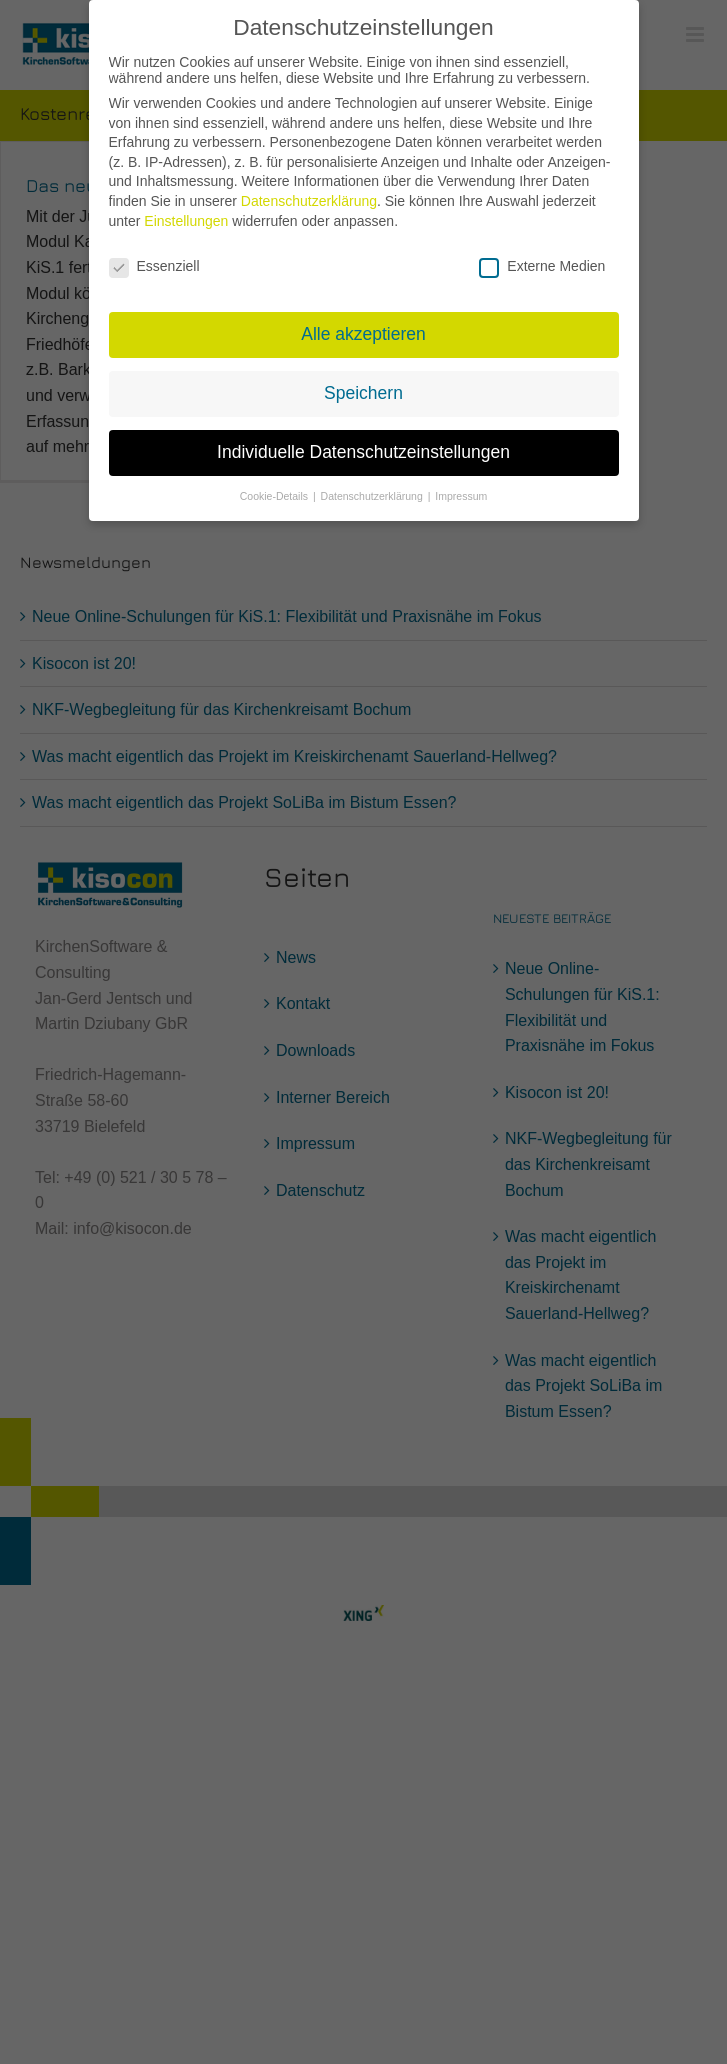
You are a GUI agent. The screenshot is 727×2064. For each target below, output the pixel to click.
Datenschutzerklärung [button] (373, 485)
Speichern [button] (363, 383)
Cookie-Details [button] (275, 485)
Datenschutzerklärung (309, 191)
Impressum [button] (461, 485)
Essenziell (154, 255)
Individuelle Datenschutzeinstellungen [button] (363, 442)
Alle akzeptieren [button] (363, 324)
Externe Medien (542, 255)
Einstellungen (186, 210)
